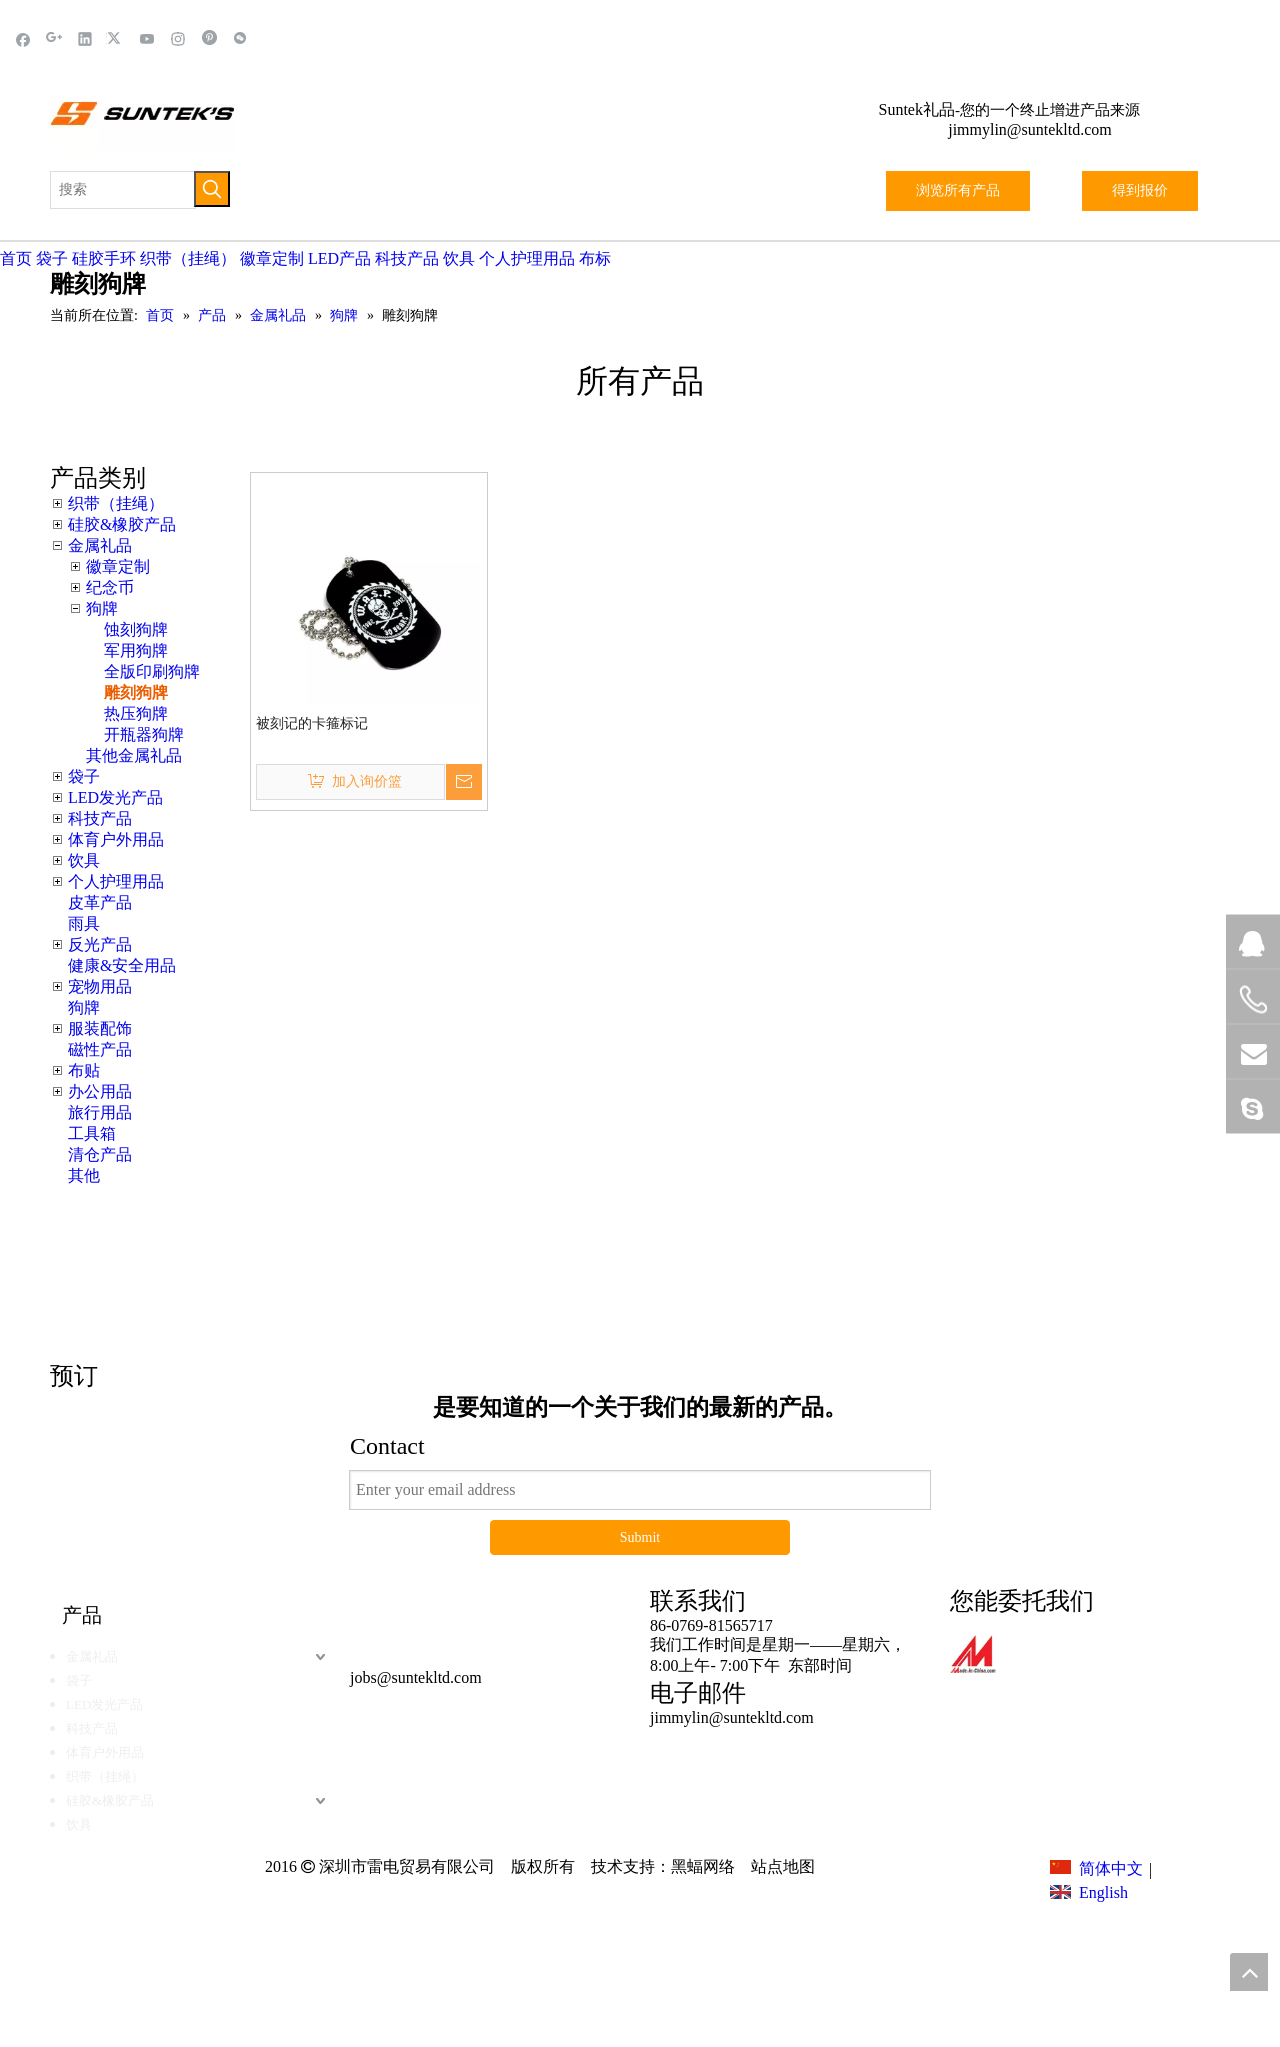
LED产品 (339, 258)
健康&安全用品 (122, 965)
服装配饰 (100, 1028)
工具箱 (92, 1133)
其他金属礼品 (134, 755)
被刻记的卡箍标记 (312, 723)
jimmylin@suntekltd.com (1030, 129)
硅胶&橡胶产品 (122, 524)
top (1249, 1972)
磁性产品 (100, 1049)
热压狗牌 (136, 713)
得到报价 (1140, 190)
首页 (16, 258)
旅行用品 (100, 1112)
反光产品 (100, 944)
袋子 (52, 258)
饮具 (459, 258)
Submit (640, 1537)
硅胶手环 (104, 258)
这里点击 (940, 1255)
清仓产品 (100, 1154)
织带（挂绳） (188, 258)
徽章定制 (272, 258)
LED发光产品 (115, 797)
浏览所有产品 (958, 190)
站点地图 (781, 1866)
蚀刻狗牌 (136, 629)
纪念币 (110, 587)
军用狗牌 (136, 650)
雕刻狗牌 (136, 692)
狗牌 (102, 608)
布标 (595, 258)
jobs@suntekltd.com (416, 1677)
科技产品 (407, 258)
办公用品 (100, 1091)
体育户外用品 (116, 839)
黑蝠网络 (703, 1866)
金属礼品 (100, 545)
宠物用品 (100, 986)
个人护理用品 (527, 258)
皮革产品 (100, 902)
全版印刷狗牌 (152, 671)
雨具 (84, 923)
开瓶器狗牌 (144, 734)
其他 (84, 1175)
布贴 (84, 1070)
